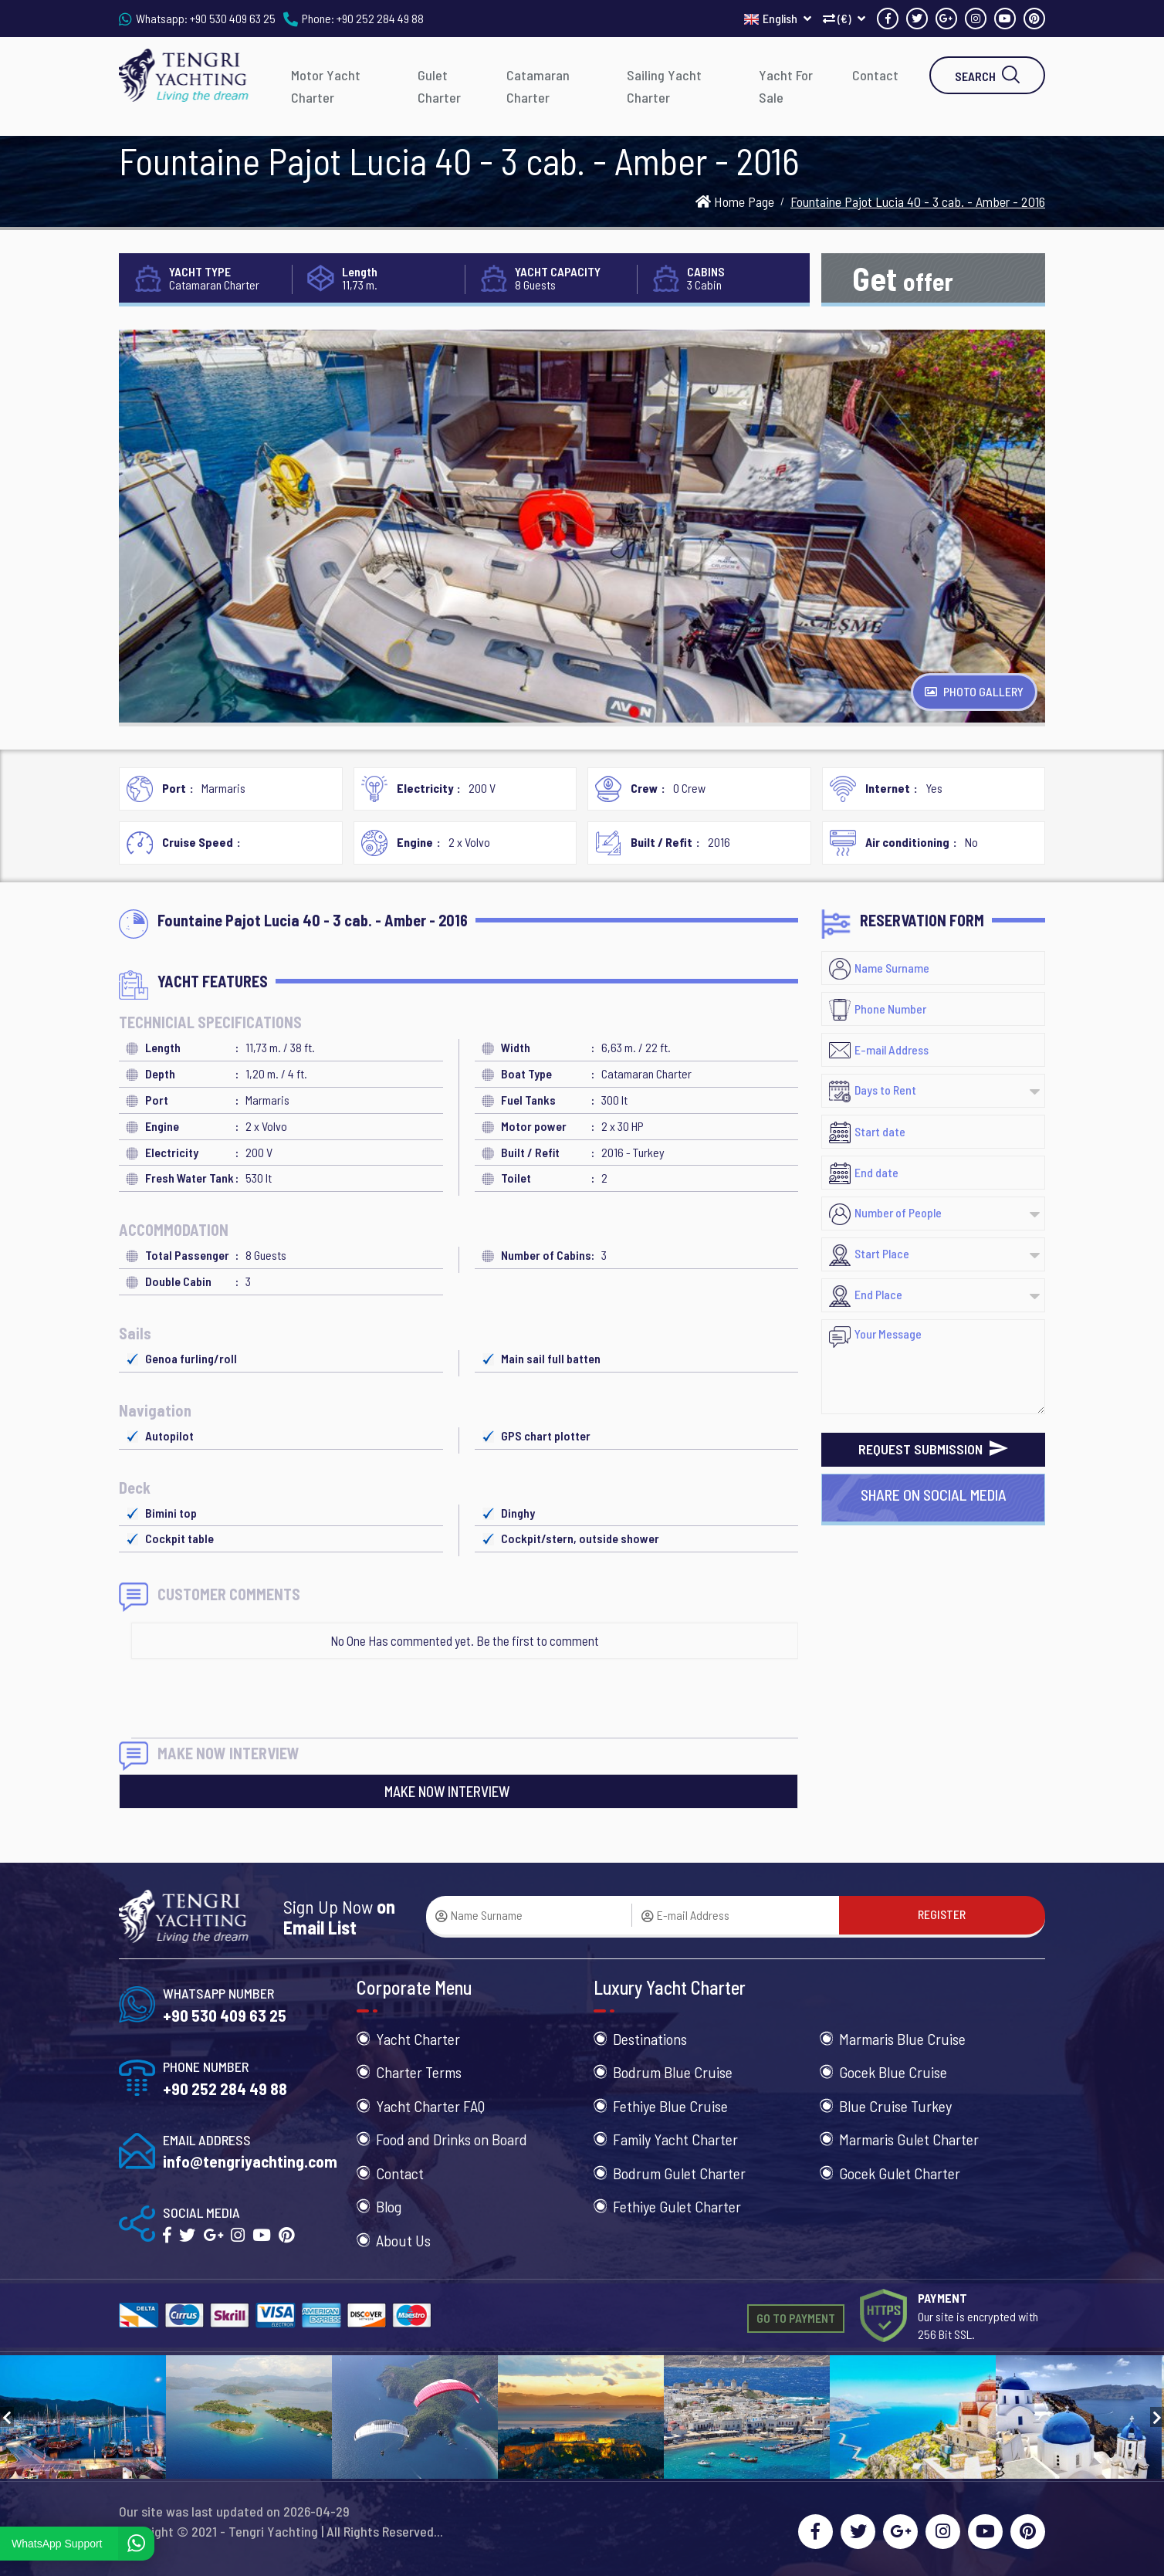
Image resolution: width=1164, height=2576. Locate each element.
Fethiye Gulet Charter (677, 2206)
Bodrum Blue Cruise (673, 2072)
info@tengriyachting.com (250, 2161)
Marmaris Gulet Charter (909, 2139)
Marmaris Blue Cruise (902, 2038)
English (777, 18)
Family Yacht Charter (675, 2139)
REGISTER (942, 1914)
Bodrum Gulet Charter (679, 2173)
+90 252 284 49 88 (380, 18)
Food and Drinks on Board (451, 2139)
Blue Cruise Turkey (895, 2106)
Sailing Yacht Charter (664, 86)
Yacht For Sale (786, 86)
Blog (388, 2206)
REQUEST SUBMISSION (933, 1448)
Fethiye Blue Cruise (670, 2106)
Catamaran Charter (538, 86)
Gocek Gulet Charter (899, 2173)
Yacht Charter (418, 2038)
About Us (403, 2240)
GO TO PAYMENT (795, 2317)
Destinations (650, 2038)
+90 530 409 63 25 (233, 18)
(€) (844, 18)
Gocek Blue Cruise (893, 2072)
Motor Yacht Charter (325, 86)
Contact (875, 74)
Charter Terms (419, 2072)
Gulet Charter (439, 86)
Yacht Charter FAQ (430, 2106)
